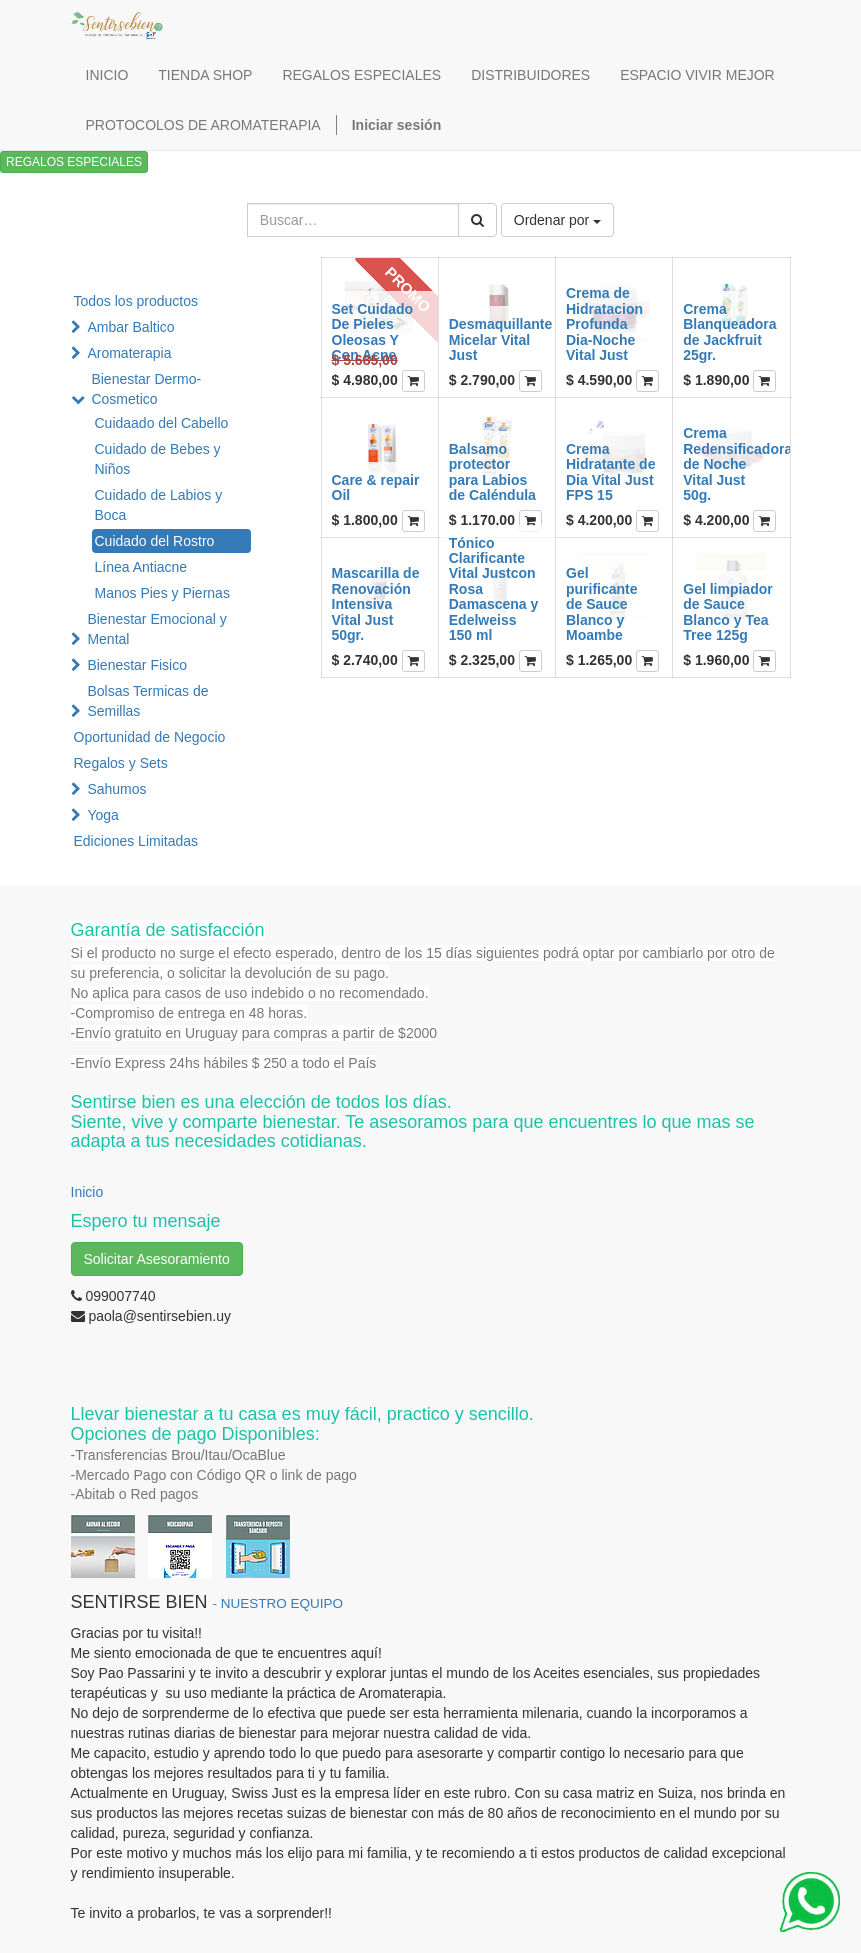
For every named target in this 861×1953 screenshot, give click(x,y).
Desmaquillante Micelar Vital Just (500, 339)
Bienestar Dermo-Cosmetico (146, 389)
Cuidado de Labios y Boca (159, 505)
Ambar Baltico (130, 327)
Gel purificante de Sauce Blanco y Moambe (602, 604)
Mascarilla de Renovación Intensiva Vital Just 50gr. (376, 604)
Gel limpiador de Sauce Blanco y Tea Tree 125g (727, 612)
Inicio (87, 1192)
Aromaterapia (129, 353)
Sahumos (116, 789)
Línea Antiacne (141, 567)
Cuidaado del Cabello (162, 423)
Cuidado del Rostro (155, 541)
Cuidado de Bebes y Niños (158, 459)
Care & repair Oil (376, 487)
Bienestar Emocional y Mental (156, 629)
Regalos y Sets (121, 763)
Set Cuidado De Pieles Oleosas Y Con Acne (373, 332)
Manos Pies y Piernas (162, 593)
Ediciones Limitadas (136, 841)
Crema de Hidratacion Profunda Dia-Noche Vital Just (604, 324)
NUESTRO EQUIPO (282, 1603)
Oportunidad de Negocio (150, 737)
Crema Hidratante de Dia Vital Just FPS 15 (610, 472)
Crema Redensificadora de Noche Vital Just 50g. (737, 464)
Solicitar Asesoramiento (157, 1259)
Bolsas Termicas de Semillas (147, 701)
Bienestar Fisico (137, 665)
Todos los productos (136, 301)
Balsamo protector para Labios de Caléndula (492, 472)
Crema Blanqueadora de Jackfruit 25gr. (729, 332)
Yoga (102, 815)
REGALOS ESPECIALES (74, 162)
